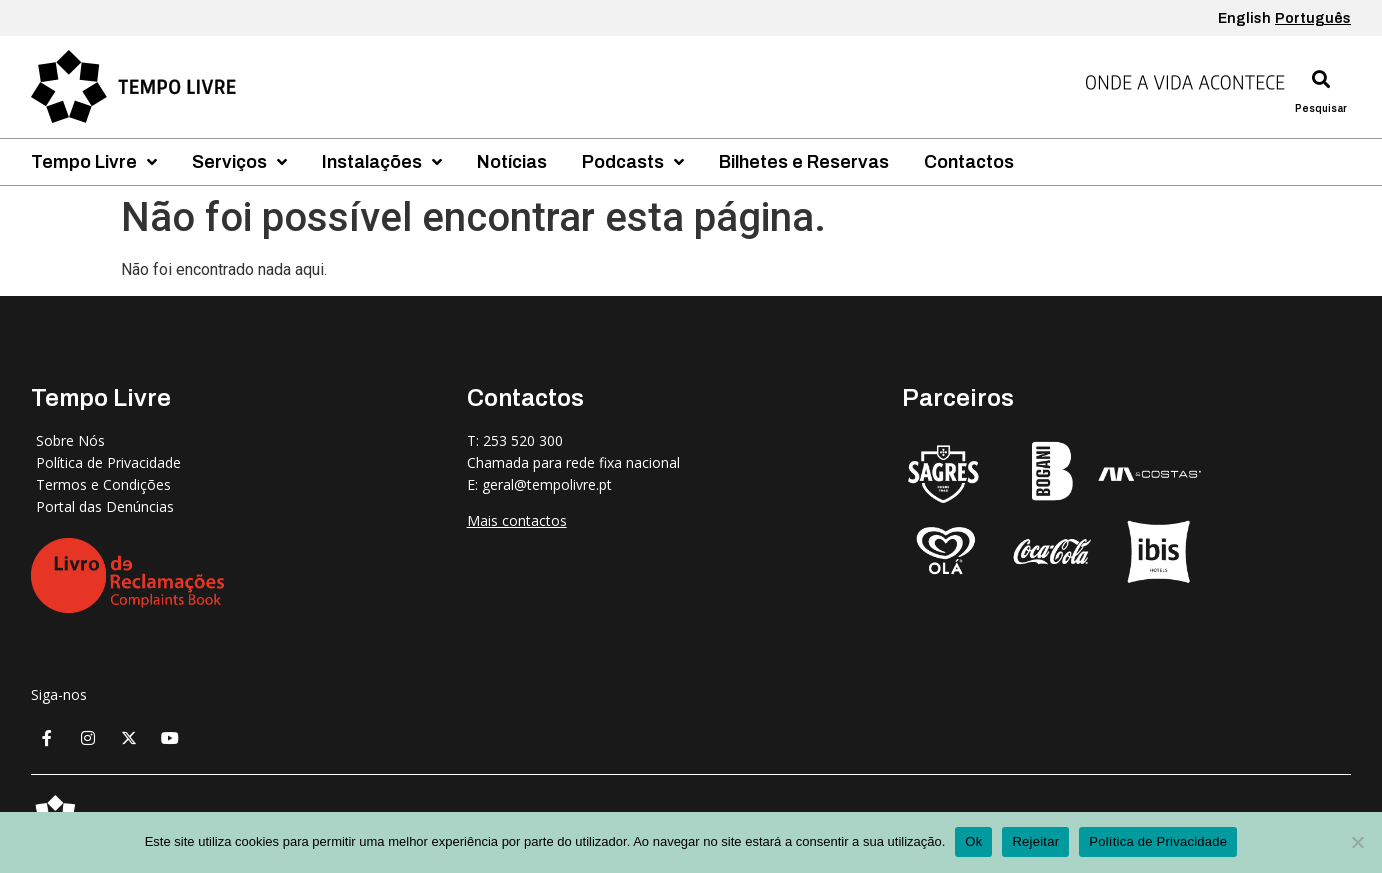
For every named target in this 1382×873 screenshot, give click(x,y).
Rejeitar (1035, 841)
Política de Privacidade (1158, 841)
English (1244, 18)
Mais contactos (517, 520)
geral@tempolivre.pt (547, 484)
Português (1313, 18)
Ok (973, 841)
